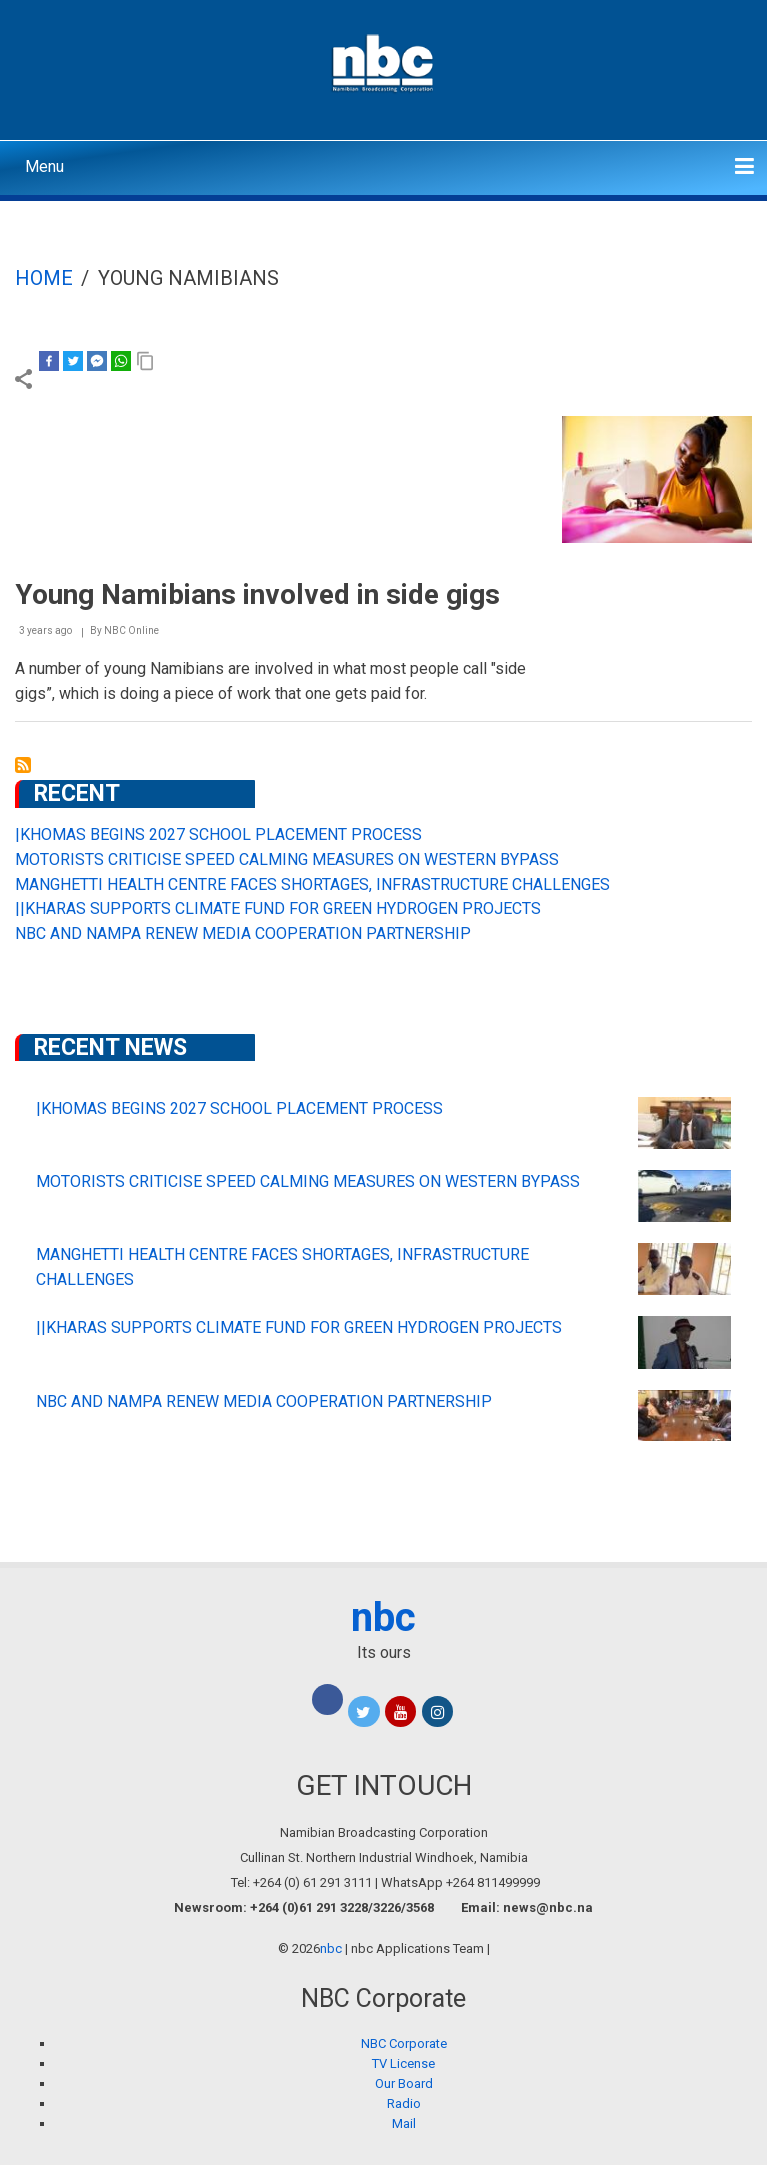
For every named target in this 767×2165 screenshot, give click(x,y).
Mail (404, 2123)
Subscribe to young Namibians (23, 765)
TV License (403, 2063)
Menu (44, 166)
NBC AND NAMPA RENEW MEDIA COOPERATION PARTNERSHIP (243, 933)
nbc (383, 1617)
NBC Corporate (404, 2043)
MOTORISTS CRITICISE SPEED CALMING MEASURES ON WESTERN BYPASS (287, 859)
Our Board (404, 2083)
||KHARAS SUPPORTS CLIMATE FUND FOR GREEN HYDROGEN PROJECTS (278, 908)
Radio (404, 2103)
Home (44, 278)
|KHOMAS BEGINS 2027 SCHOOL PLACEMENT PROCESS (218, 834)
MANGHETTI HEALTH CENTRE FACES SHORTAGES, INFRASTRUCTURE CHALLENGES (312, 884)
